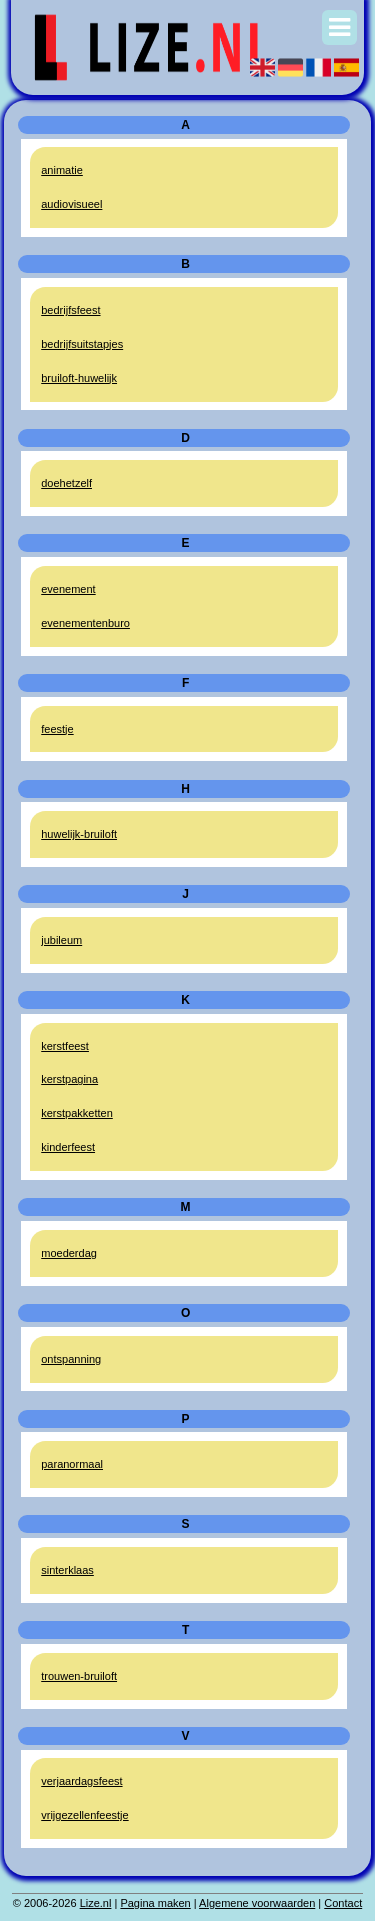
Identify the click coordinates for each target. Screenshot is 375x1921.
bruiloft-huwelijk (79, 378)
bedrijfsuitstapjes (82, 344)
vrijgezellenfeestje (84, 1815)
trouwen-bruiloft (79, 1676)
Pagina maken (155, 1903)
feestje (57, 729)
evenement (68, 589)
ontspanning (71, 1359)
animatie (62, 170)
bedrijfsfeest (70, 310)
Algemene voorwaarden (257, 1903)
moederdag (69, 1253)
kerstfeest (65, 1046)
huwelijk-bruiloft (79, 834)
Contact (343, 1903)
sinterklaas (67, 1570)
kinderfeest (68, 1147)
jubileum (61, 940)
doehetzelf (66, 483)
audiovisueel (71, 204)
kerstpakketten (77, 1113)
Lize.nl (96, 1903)
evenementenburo (85, 623)
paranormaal (72, 1464)
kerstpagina (69, 1079)
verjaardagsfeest (81, 1781)
